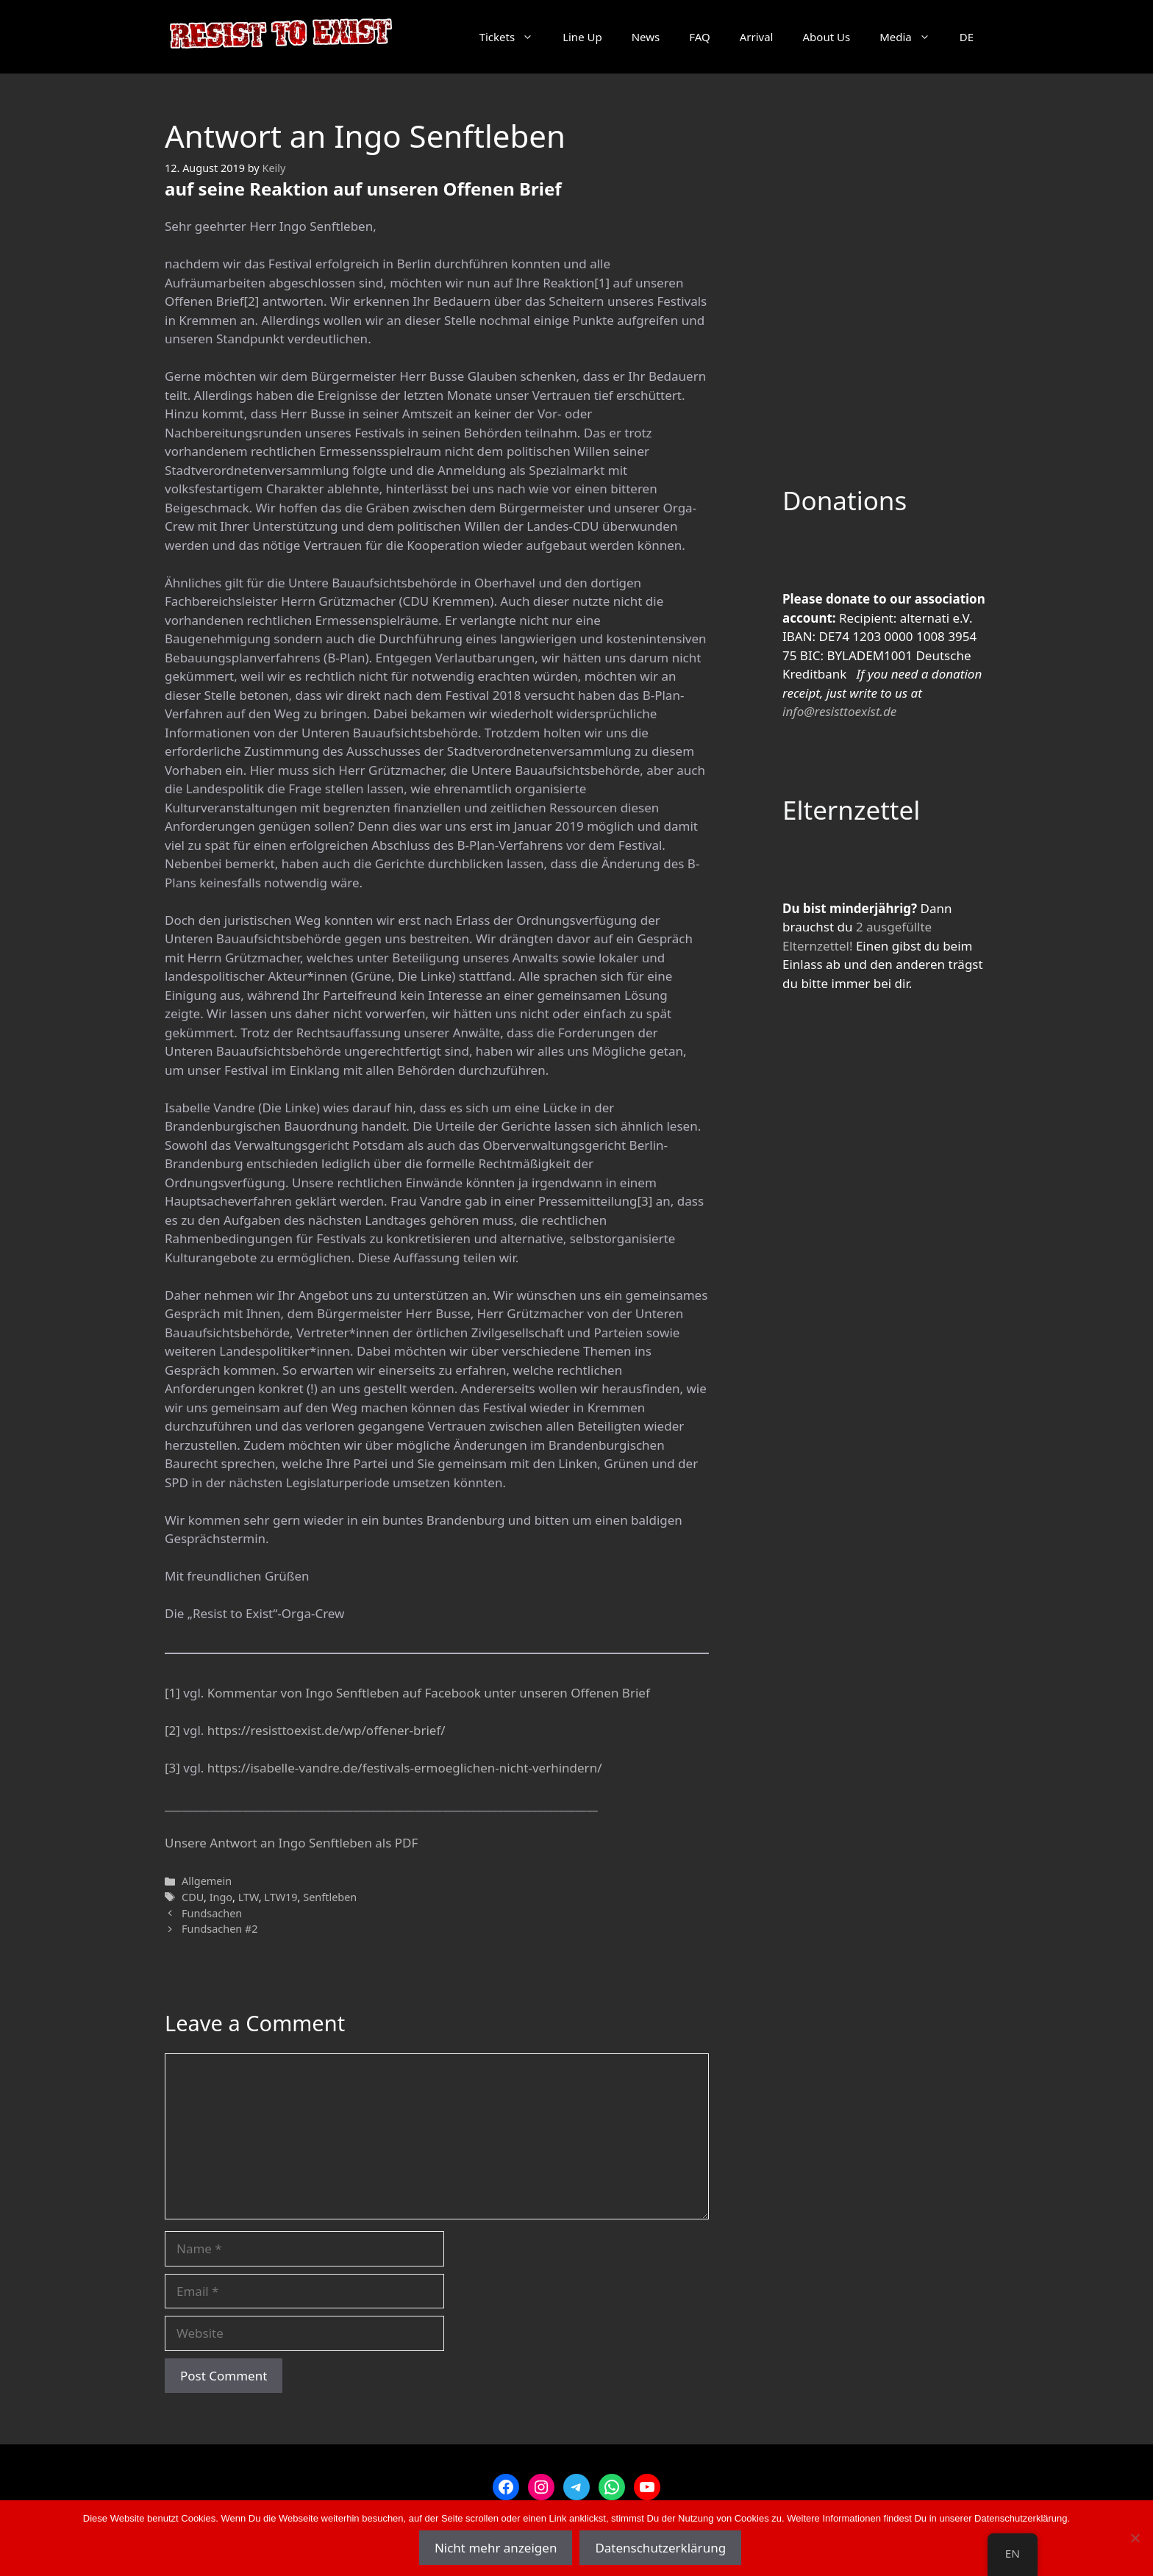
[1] (602, 282)
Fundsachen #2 (220, 1929)
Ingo (221, 1897)
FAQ (699, 36)
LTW (248, 1897)
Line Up (582, 36)
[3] (644, 1200)
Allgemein (207, 1881)
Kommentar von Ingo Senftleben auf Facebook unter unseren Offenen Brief (428, 1692)
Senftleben (330, 1897)
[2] (251, 301)
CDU (193, 1897)
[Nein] (1134, 2537)
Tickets (513, 37)
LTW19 (280, 1897)
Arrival (757, 36)
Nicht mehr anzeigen (496, 2547)
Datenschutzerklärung (660, 2547)
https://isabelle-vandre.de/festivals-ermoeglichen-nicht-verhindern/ (404, 1767)
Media (912, 37)
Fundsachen (212, 1913)
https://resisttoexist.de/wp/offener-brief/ (326, 1730)
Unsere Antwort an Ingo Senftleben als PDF (291, 1842)
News (646, 36)
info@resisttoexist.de (839, 711)
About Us (827, 36)
